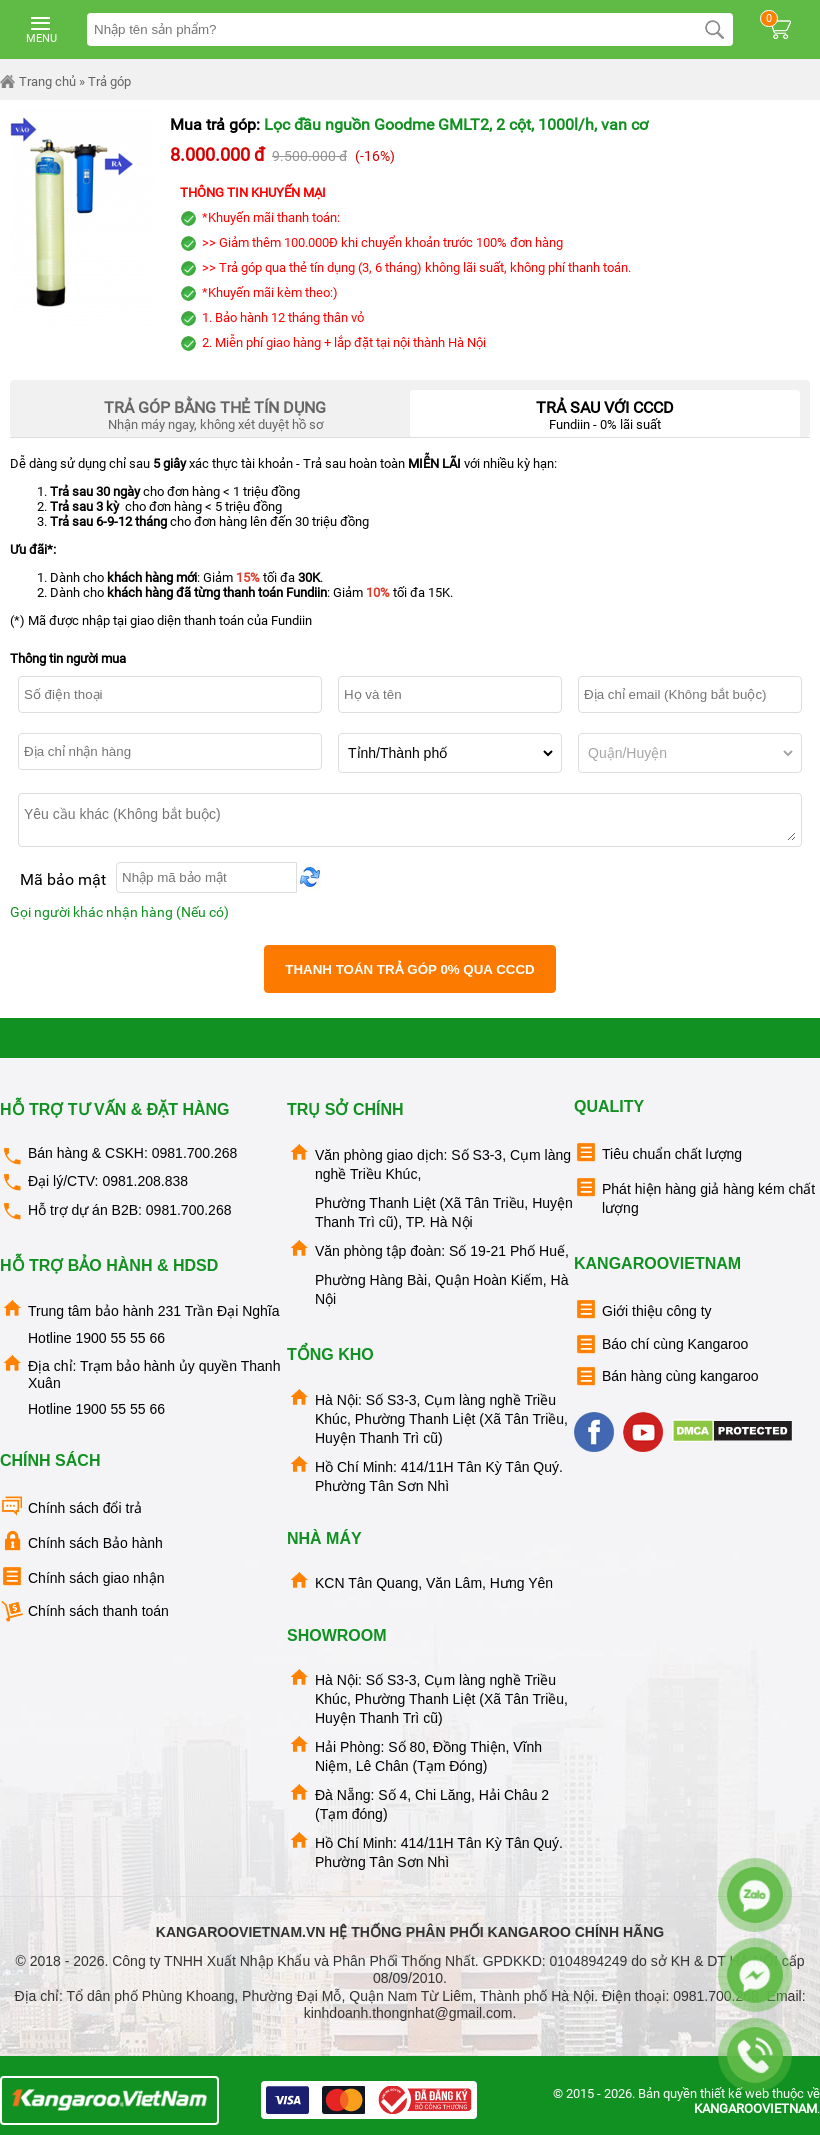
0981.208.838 (145, 1181)
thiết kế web (734, 2093)
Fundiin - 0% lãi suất (605, 411)
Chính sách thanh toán (84, 1611)
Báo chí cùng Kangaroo (661, 1344)
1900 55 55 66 (120, 1338)
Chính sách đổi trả (71, 1506)
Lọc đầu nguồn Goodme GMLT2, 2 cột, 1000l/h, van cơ (456, 124)
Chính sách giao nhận (82, 1576)
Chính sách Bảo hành (81, 1541)
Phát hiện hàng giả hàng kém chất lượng (694, 1195)
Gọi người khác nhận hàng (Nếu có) (119, 912)
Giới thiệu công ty (643, 1309)
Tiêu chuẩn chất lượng (658, 1152)
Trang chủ (38, 82)
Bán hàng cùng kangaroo (666, 1376)
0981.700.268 (195, 1153)
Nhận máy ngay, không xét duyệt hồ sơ (215, 411)
